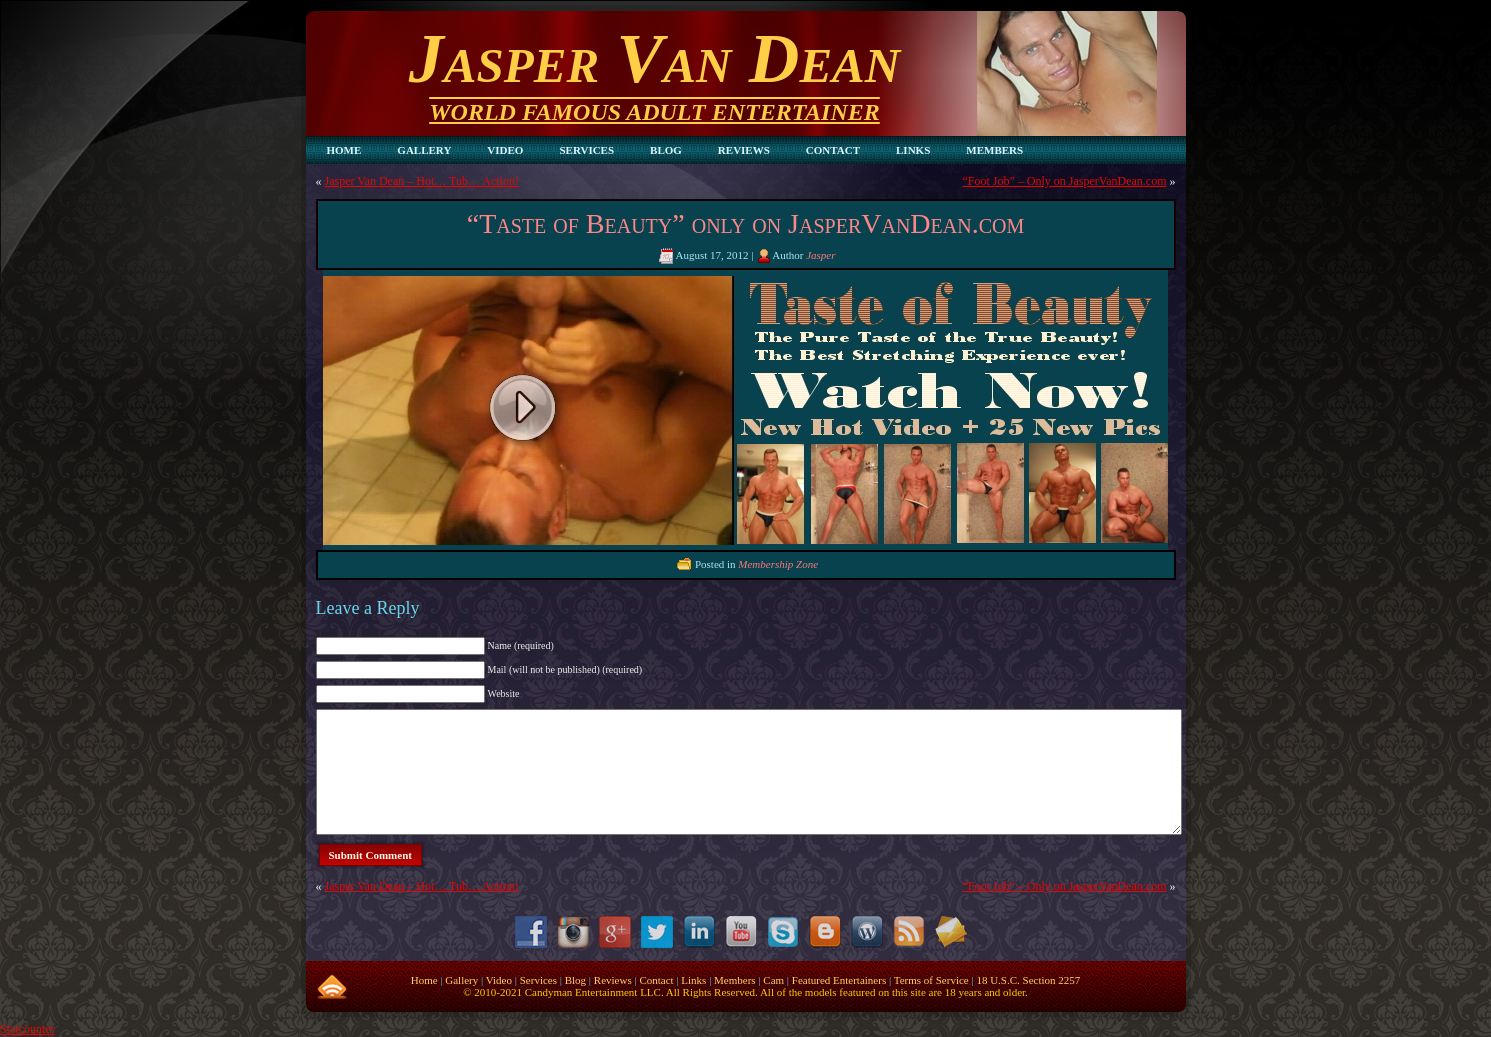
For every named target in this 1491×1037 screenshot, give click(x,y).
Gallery (461, 980)
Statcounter (27, 1029)
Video (499, 980)
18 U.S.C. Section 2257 (1028, 980)
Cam (773, 980)
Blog (575, 980)
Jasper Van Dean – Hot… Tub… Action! (422, 181)
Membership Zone (778, 564)
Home (424, 980)
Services (538, 980)
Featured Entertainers (839, 980)
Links (693, 980)
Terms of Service (931, 980)
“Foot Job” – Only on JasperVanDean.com (1065, 181)
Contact (656, 980)
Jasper (820, 255)
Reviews (613, 980)
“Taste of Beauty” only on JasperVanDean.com (746, 223)
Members (735, 980)
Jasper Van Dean (654, 58)
